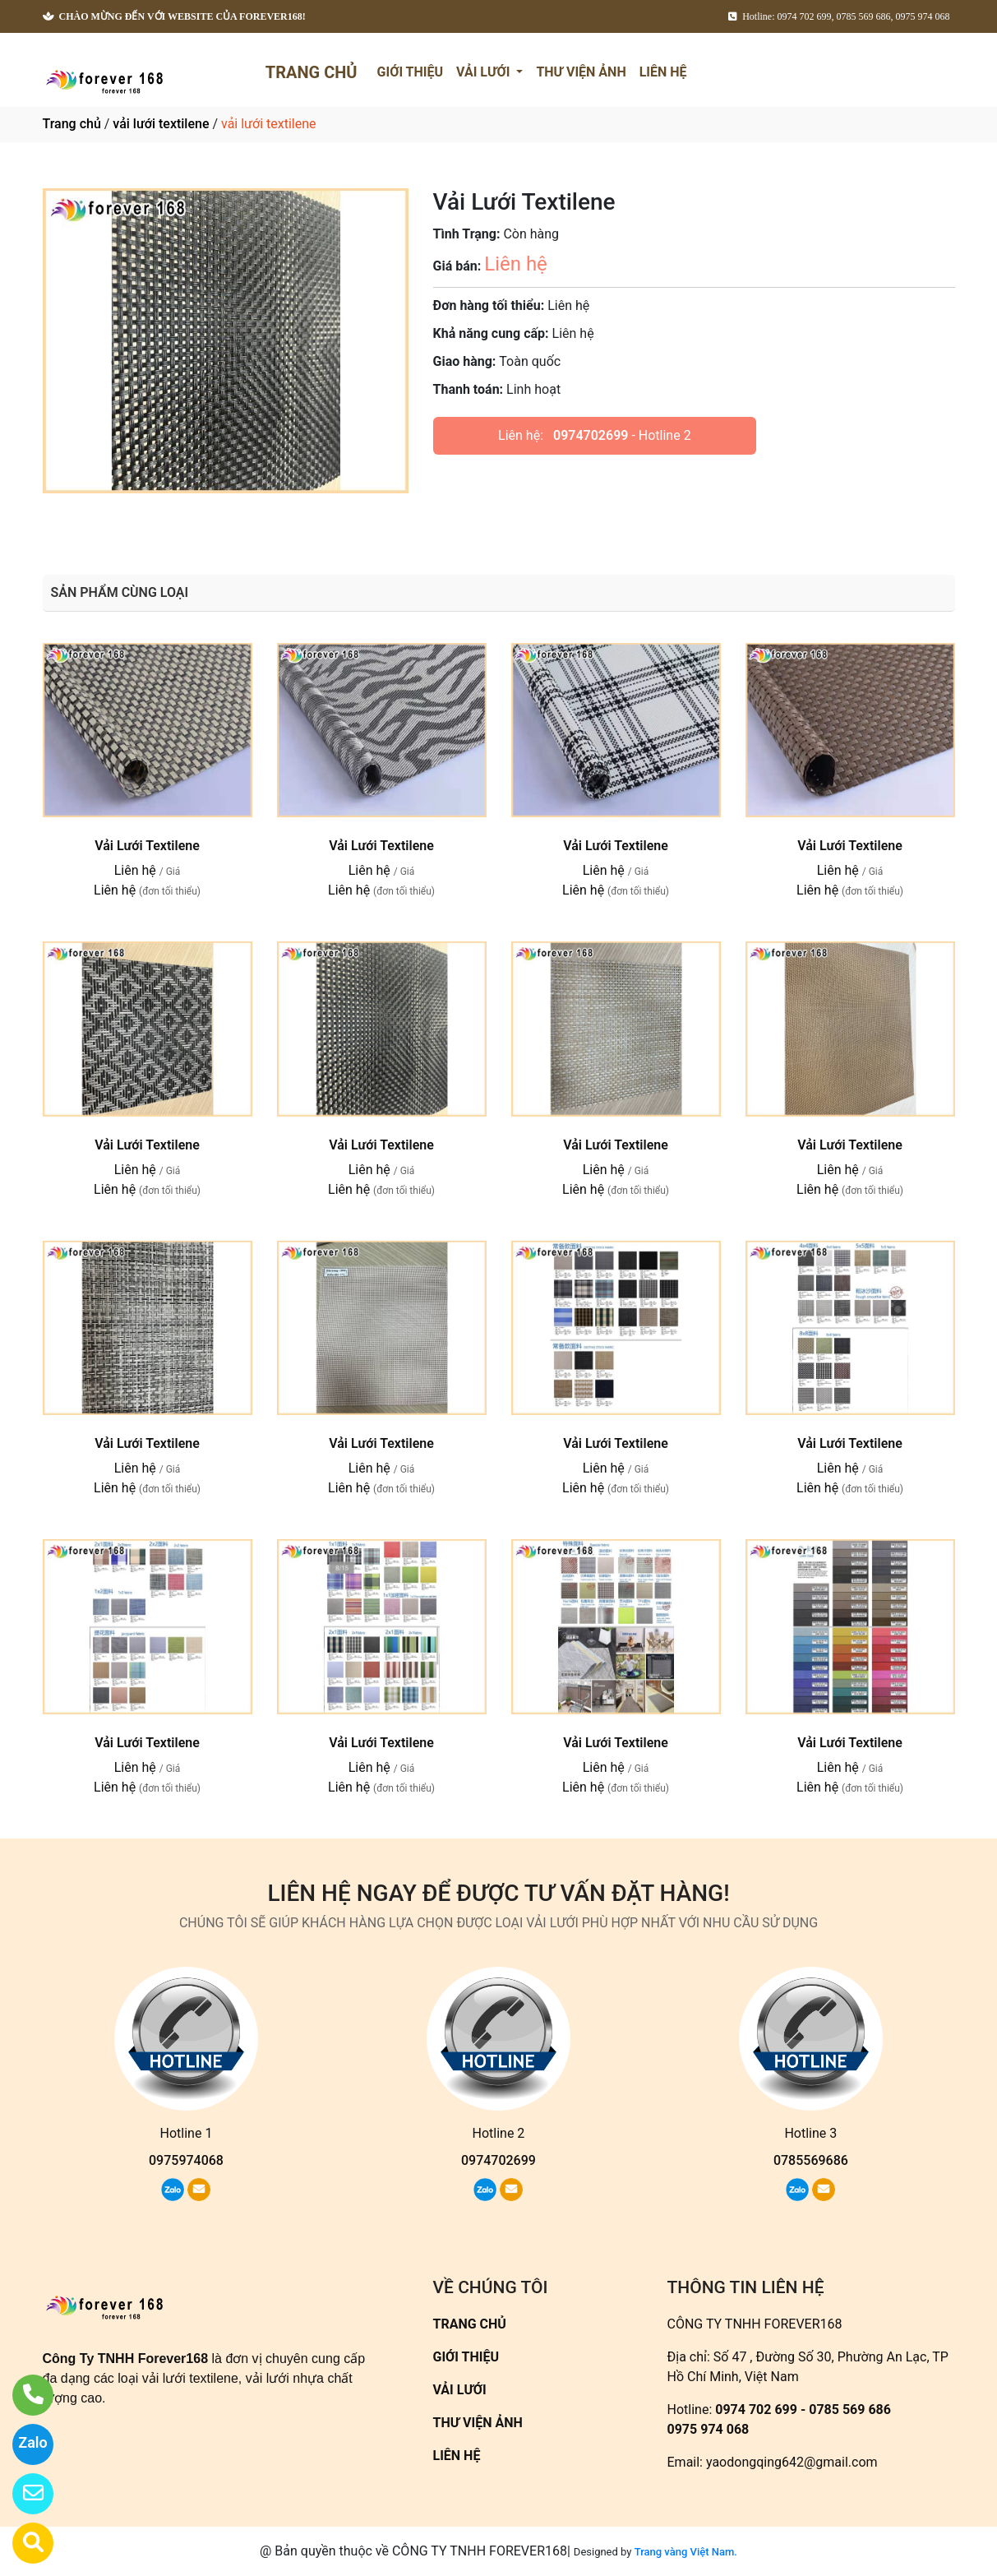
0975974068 (186, 2160)
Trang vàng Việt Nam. (686, 2552)
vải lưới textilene (161, 124)
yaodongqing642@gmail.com (792, 2462)
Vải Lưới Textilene (147, 845)
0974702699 (590, 435)
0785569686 (810, 2160)
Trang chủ (72, 124)
